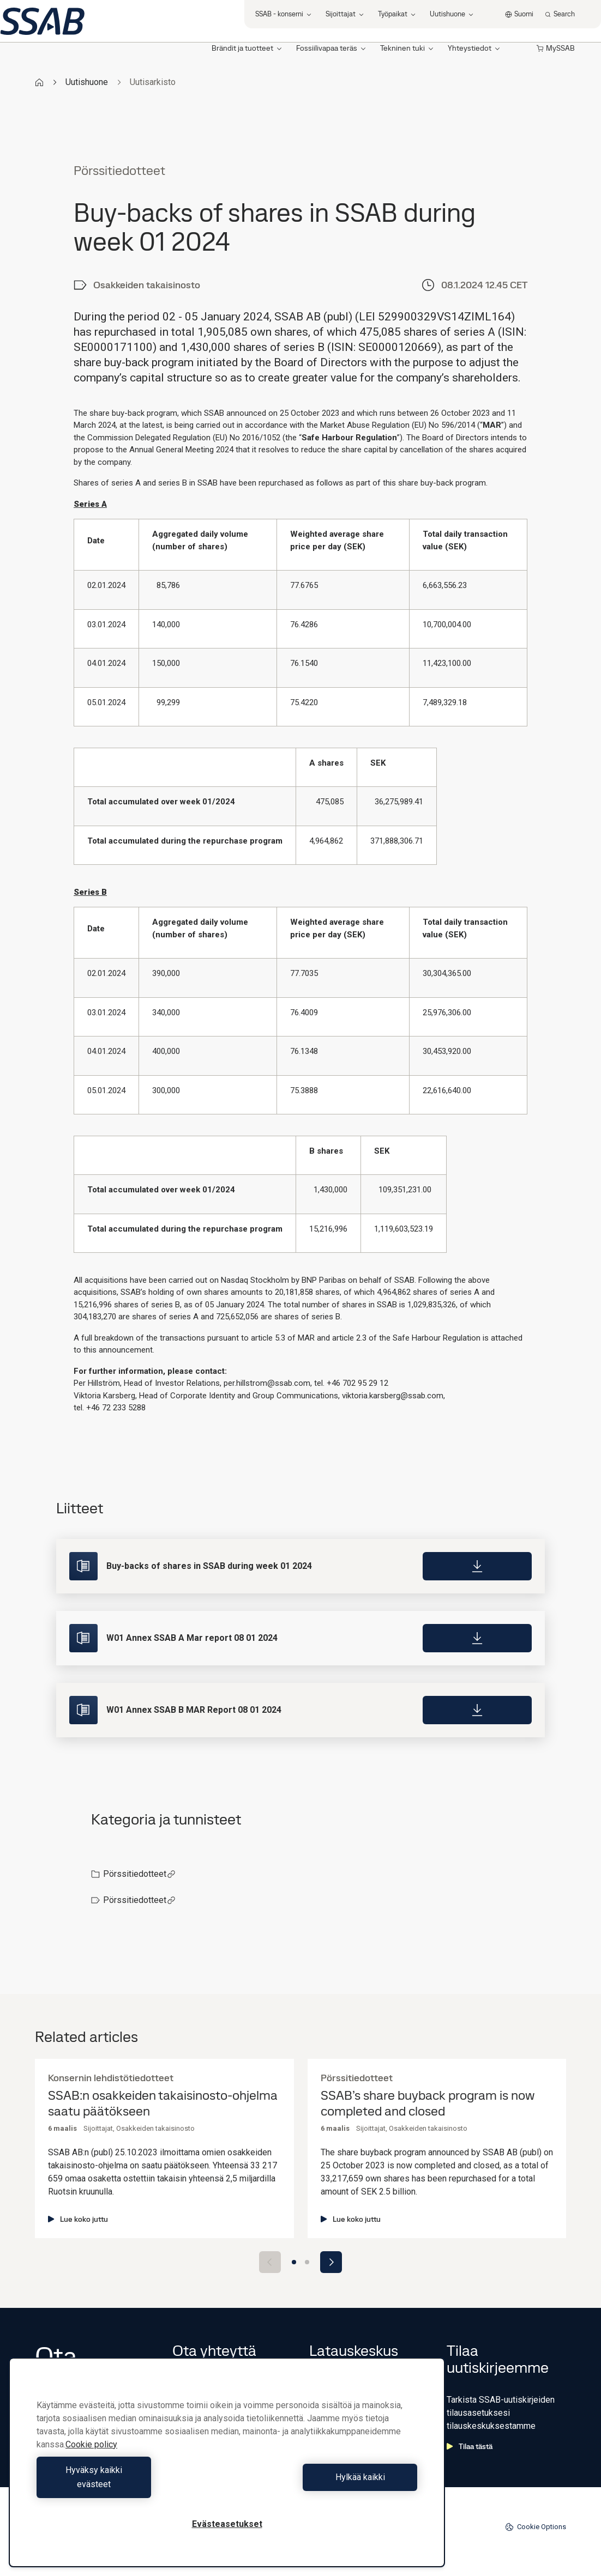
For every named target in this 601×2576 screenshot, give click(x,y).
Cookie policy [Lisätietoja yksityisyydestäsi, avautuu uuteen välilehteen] (91, 2458)
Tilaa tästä (469, 2446)
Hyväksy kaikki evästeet (129, 2484)
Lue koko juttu (78, 2219)
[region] (227, 2469)
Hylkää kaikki (325, 2484)
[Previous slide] (270, 2262)
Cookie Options (535, 2527)
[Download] (477, 1566)
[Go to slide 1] (293, 2262)
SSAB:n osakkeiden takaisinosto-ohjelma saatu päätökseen (163, 2103)
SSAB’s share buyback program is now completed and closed (427, 2103)
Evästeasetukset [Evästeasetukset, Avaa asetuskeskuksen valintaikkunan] (227, 2524)
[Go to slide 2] (307, 2262)
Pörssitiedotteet (139, 1874)
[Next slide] (331, 2262)
